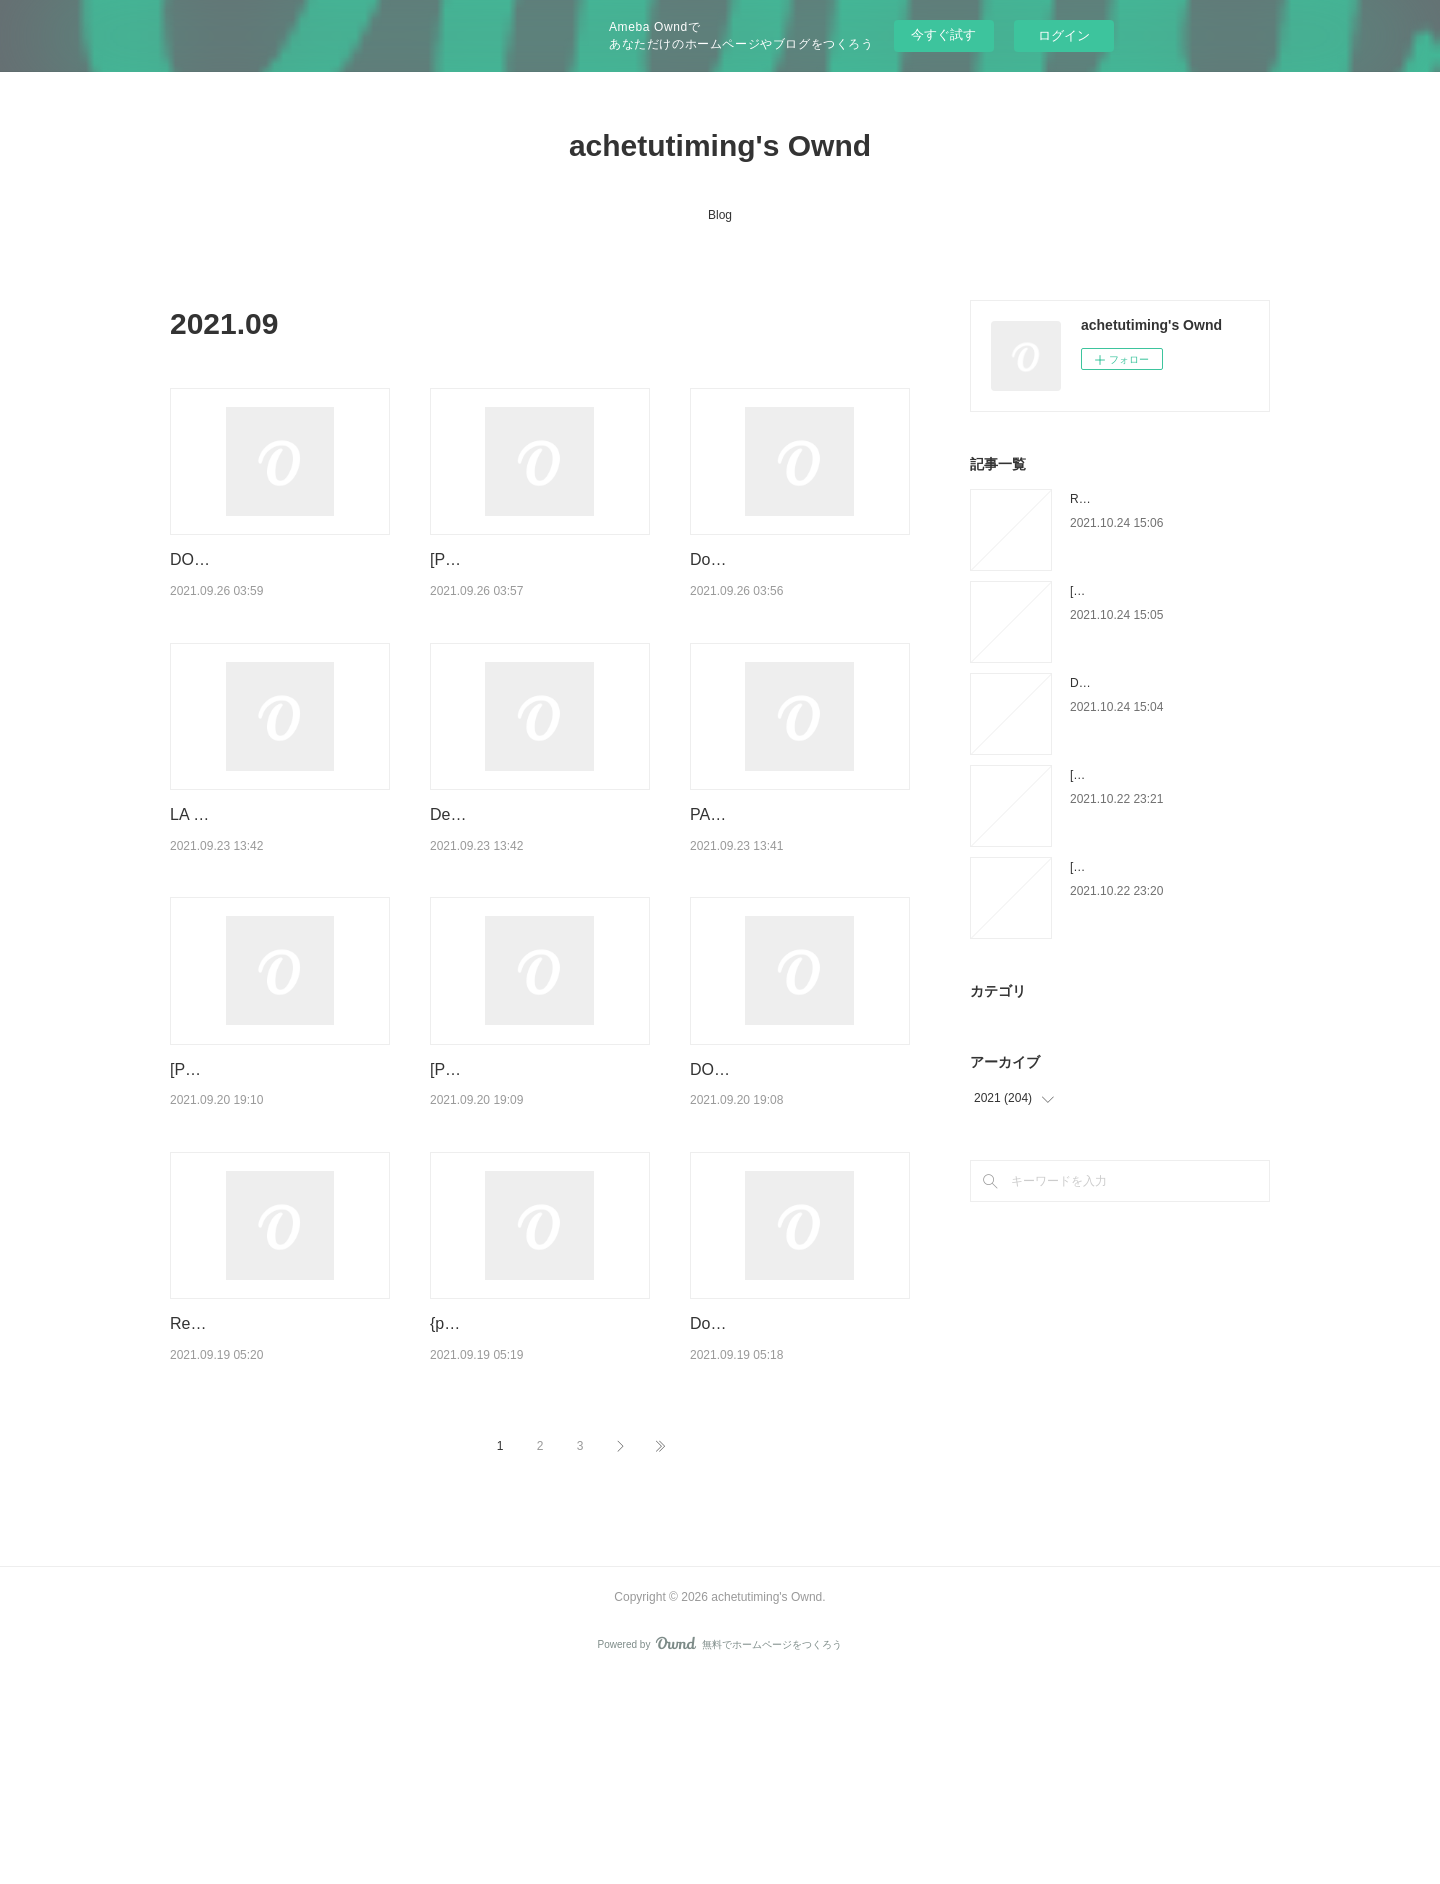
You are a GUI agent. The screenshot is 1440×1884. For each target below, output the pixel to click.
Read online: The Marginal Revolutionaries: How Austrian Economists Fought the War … (278, 1503)
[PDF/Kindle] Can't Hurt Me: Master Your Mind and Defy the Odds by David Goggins (540, 585)
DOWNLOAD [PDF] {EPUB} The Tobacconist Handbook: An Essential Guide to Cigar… (276, 585)
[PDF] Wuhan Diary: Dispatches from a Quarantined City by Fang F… (536, 1197)
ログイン (1064, 35)
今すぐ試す (943, 34)
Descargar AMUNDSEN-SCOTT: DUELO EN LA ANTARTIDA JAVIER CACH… (536, 891)
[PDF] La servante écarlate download (1168, 591)
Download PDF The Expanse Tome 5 (1168, 683)
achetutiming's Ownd (720, 145)
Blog (720, 215)
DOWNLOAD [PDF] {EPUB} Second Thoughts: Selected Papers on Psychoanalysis (789, 1197)
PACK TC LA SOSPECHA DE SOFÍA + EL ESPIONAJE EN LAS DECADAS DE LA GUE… (798, 891)
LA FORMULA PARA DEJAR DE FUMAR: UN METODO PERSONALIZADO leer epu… (277, 891)
